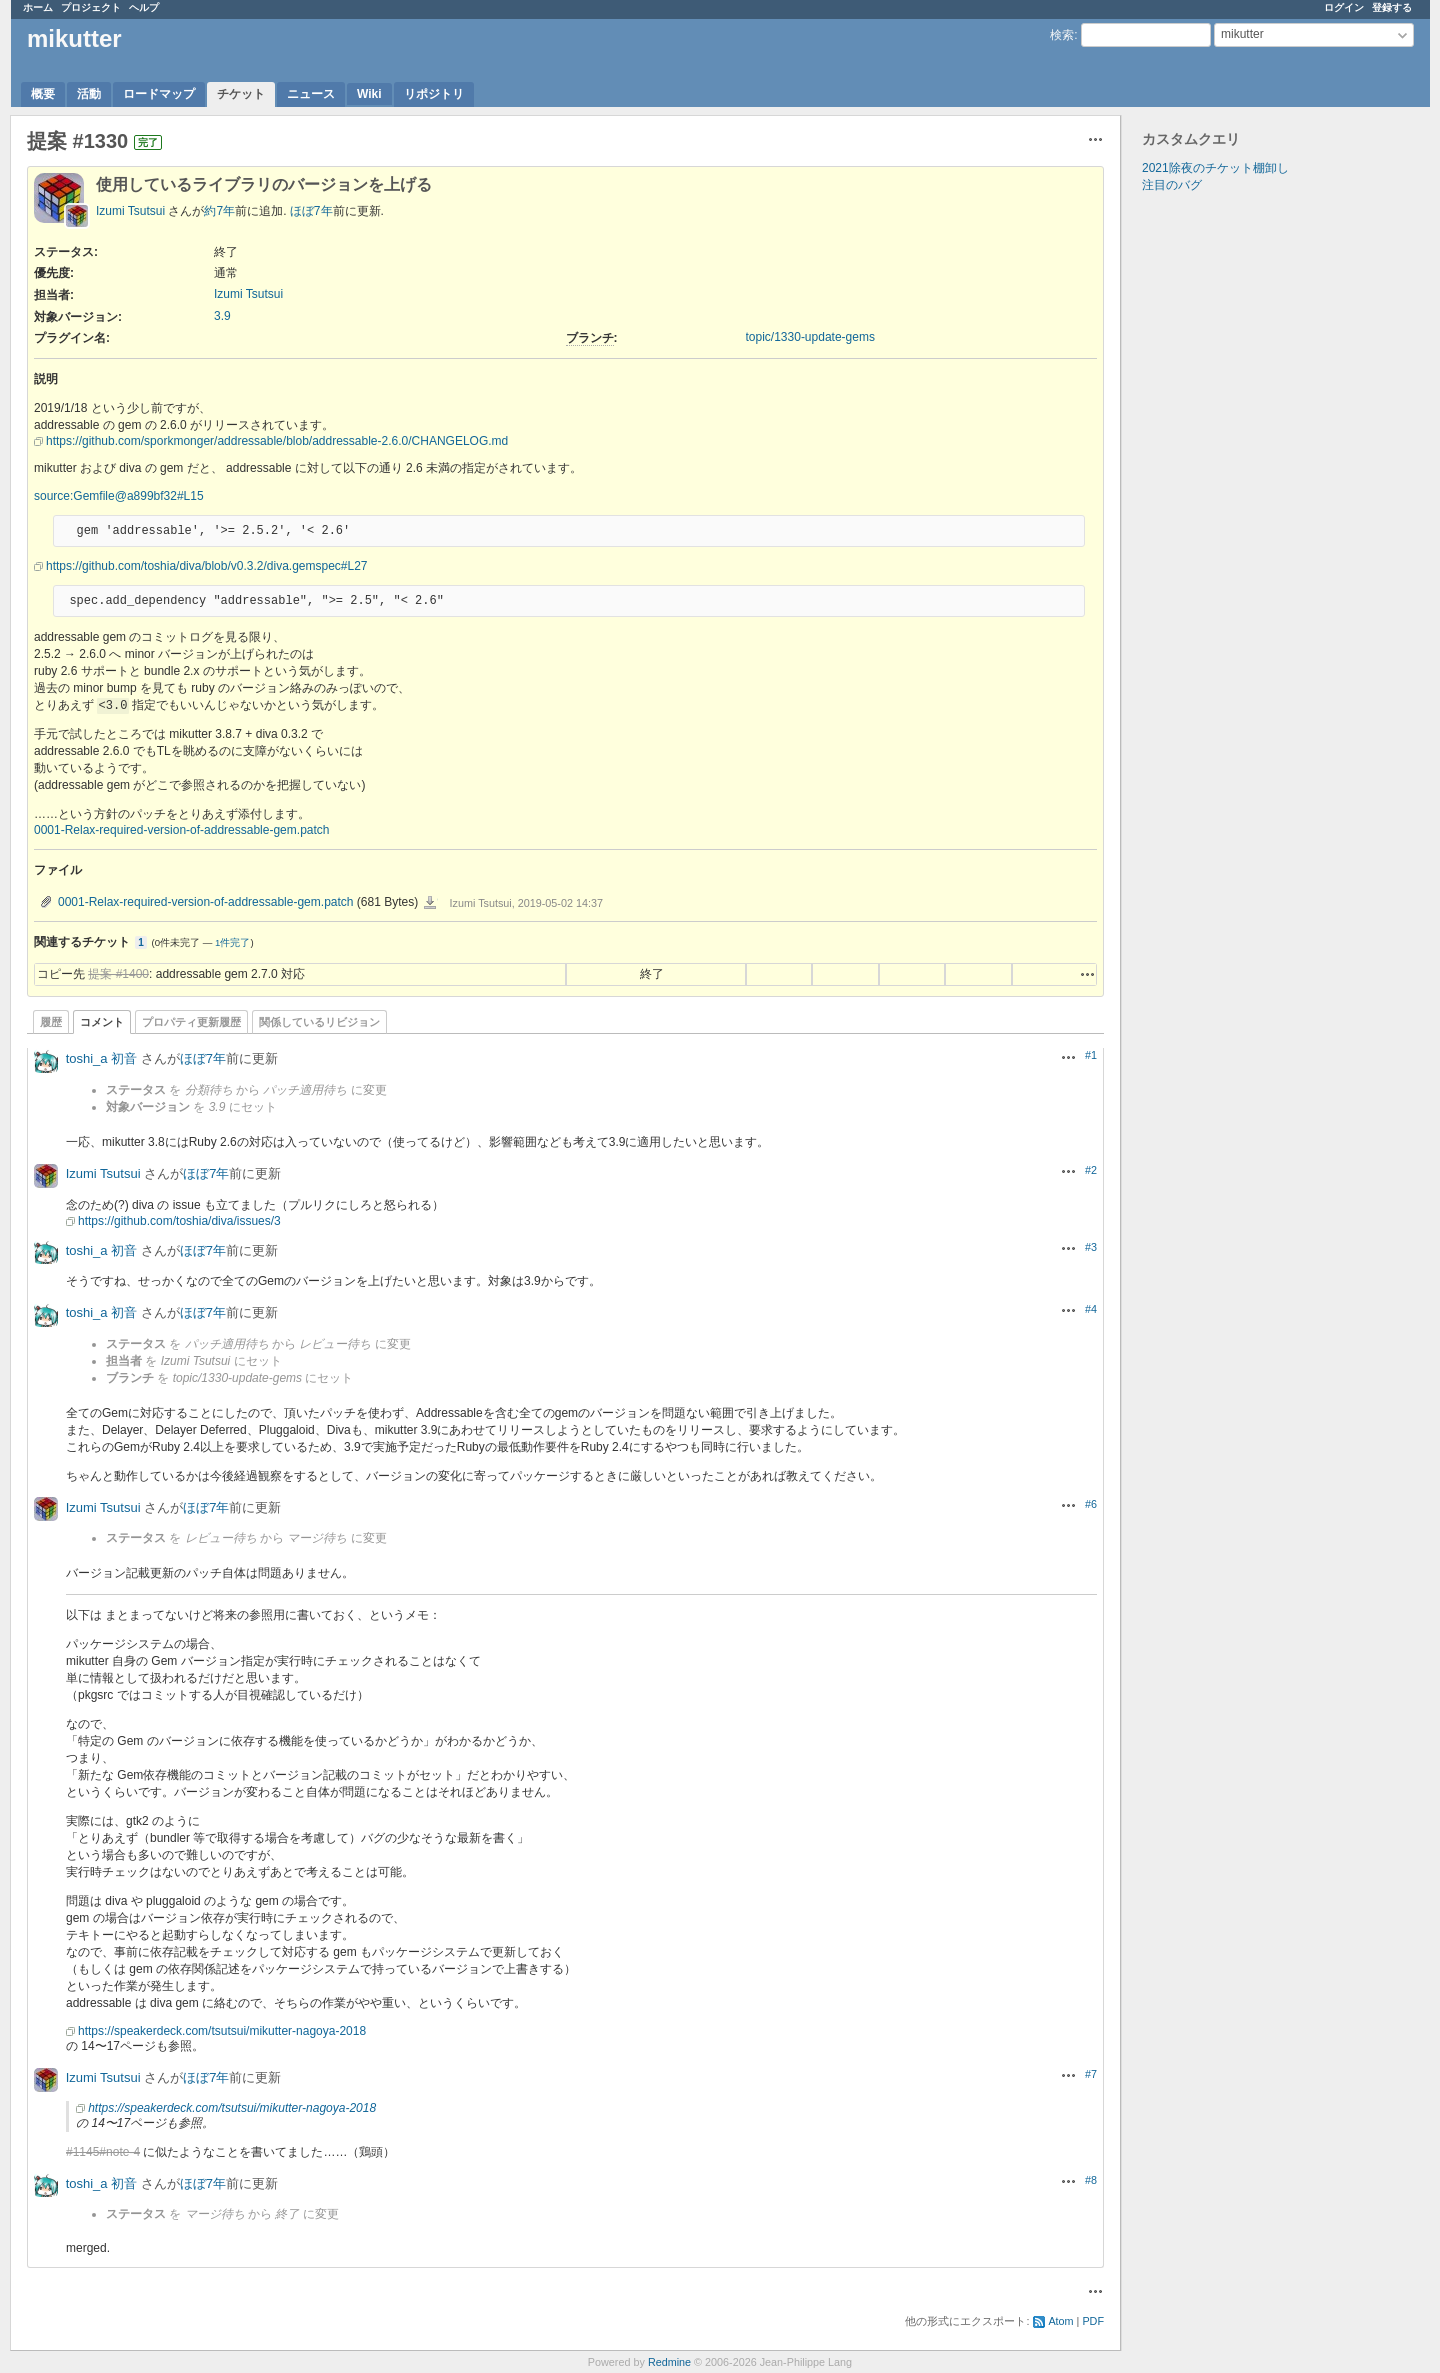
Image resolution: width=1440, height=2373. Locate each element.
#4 (1091, 1309)
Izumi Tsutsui (130, 211)
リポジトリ (434, 94)
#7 (1091, 2074)
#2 (1091, 1170)
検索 (1062, 35)
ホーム (38, 7)
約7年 (219, 211)
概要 (43, 94)
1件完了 (232, 942)
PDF (1093, 2321)
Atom (1060, 2321)
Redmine (669, 2362)
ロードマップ (159, 94)
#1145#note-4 (103, 2152)
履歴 (51, 1022)
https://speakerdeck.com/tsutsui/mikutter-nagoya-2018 (222, 2031)
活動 (89, 94)
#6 (1091, 1504)
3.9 (222, 316)
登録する (1392, 7)
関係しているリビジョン (319, 1022)
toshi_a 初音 (102, 1058)
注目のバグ (1172, 185)
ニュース (311, 94)
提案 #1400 (118, 974)
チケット (241, 94)
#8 (1091, 2180)
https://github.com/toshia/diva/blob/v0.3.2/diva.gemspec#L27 (207, 566)
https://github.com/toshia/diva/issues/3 (179, 1221)
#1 (1091, 1055)
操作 (1088, 974)
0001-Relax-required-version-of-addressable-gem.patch (181, 830)
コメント (102, 1022)
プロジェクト (91, 7)
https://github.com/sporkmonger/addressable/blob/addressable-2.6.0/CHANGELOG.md (277, 441)
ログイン (1344, 7)
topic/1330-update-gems (810, 337)
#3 (1091, 1247)
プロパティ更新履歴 (191, 1022)
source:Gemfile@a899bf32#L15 (119, 496)
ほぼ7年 (311, 211)
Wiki (369, 94)
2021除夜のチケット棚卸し (1215, 168)
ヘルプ (144, 7)
